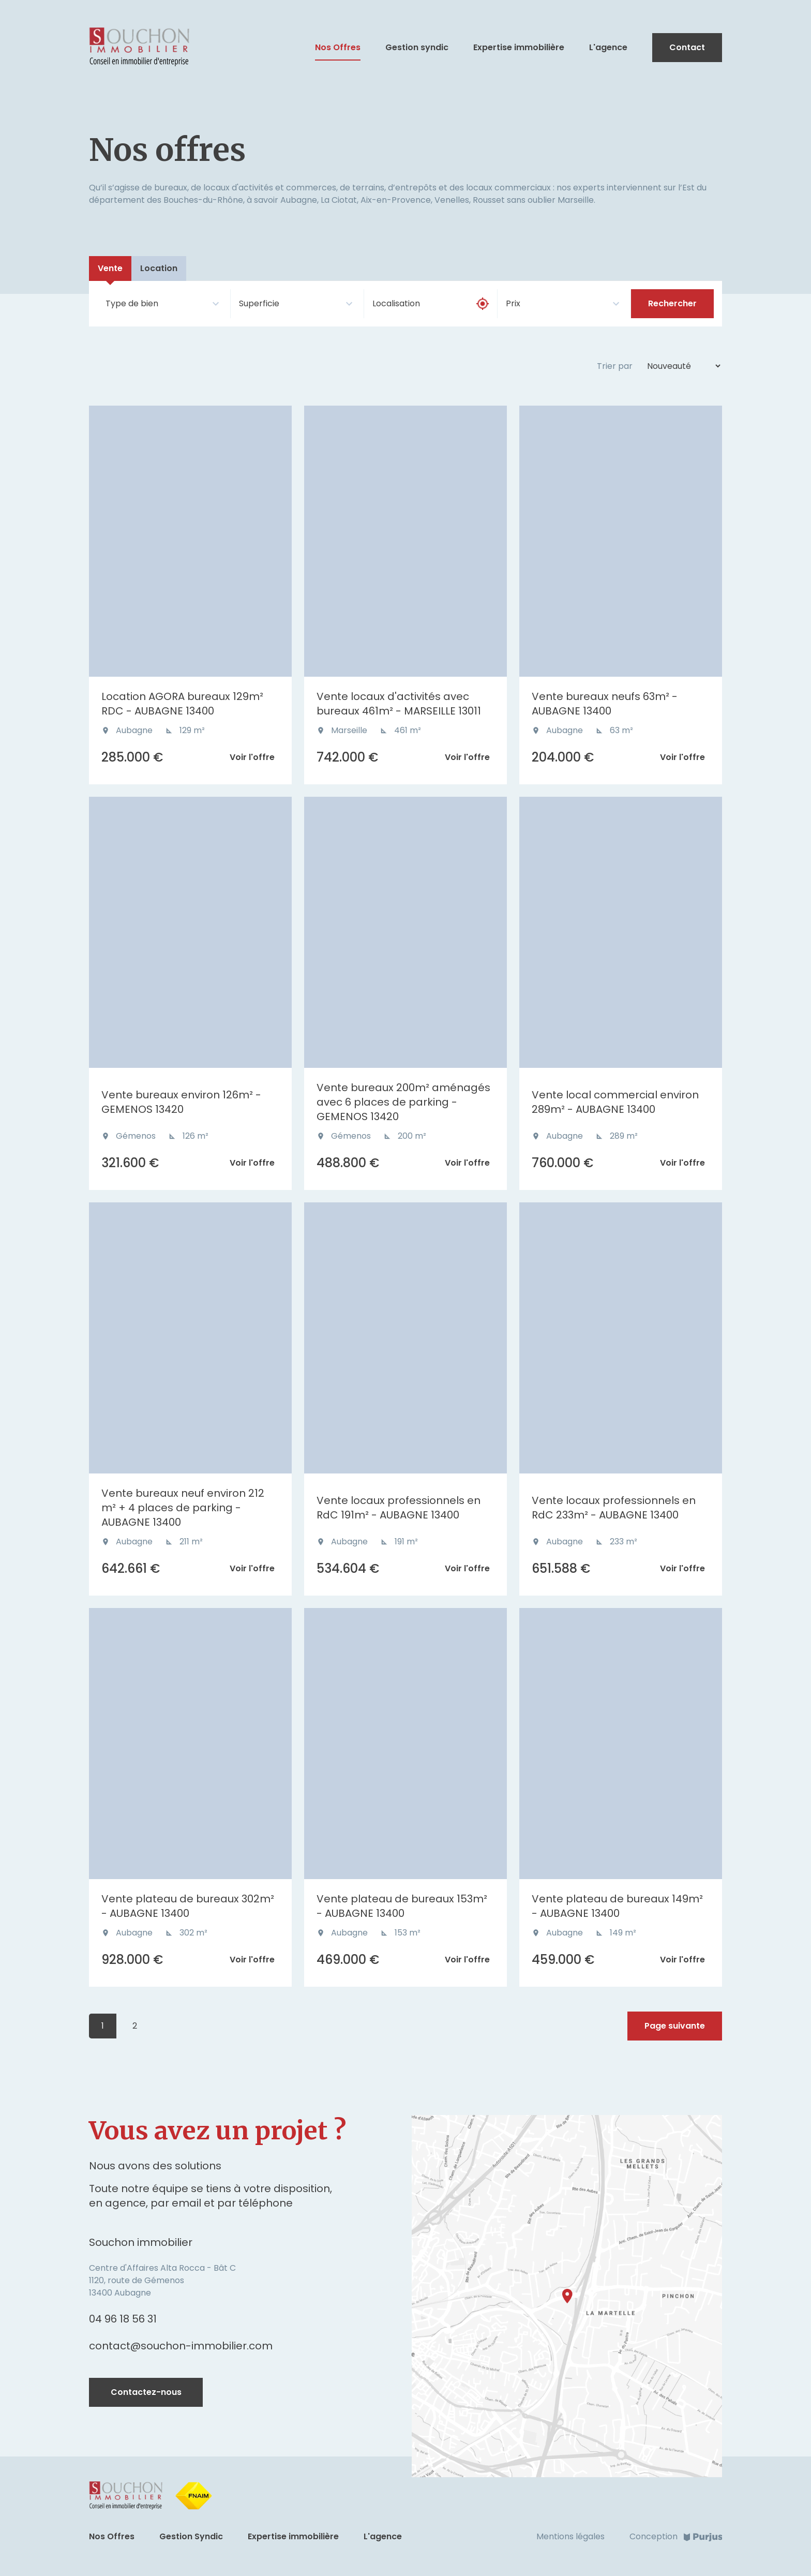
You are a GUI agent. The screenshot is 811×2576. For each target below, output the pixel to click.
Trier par (615, 366)
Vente (110, 268)
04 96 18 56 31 (123, 2319)
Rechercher (672, 303)
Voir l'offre (252, 757)
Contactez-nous (146, 2392)
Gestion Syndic (191, 2536)
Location (158, 268)
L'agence (608, 47)
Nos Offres (338, 47)
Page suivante (674, 2026)
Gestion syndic (416, 47)
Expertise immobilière (518, 47)
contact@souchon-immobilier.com (181, 2346)
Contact (687, 47)
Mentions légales (570, 2536)
